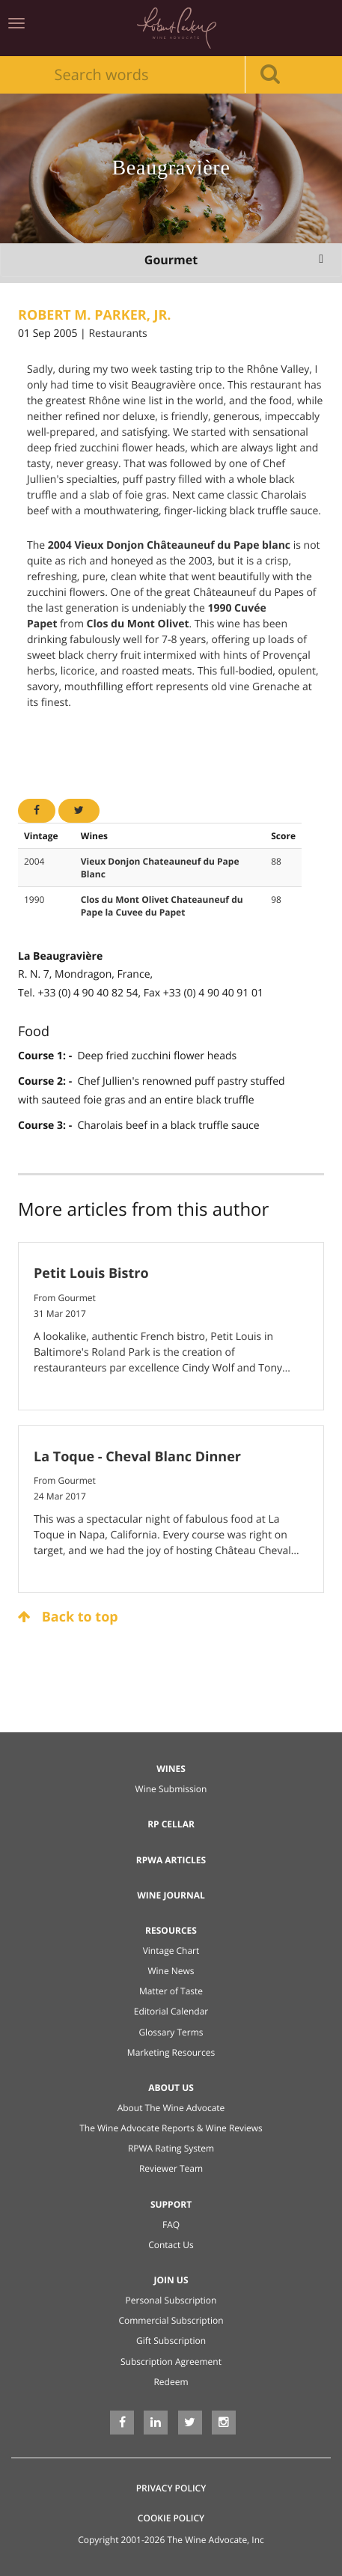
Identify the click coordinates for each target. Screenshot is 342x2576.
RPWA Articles (171, 1860)
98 (276, 899)
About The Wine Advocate (171, 2107)
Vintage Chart (171, 1950)
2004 (34, 861)
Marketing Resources (171, 2052)
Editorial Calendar (171, 2011)
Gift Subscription (171, 2340)
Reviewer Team (171, 2168)
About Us (171, 2087)
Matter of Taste (171, 1991)
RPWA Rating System (171, 2148)
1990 (34, 899)
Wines (171, 1768)
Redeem (170, 2381)
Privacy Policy (171, 2488)
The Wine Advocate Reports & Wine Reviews (171, 2128)
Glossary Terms (170, 2032)
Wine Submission (171, 1788)
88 (276, 861)
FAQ (171, 2224)
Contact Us (171, 2244)
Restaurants (117, 333)
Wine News (170, 1970)
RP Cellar (171, 1824)
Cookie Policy (171, 2518)
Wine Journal (171, 1895)
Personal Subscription (171, 2300)
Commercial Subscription (170, 2320)
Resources (171, 1930)
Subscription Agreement (171, 2361)
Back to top (68, 1617)
